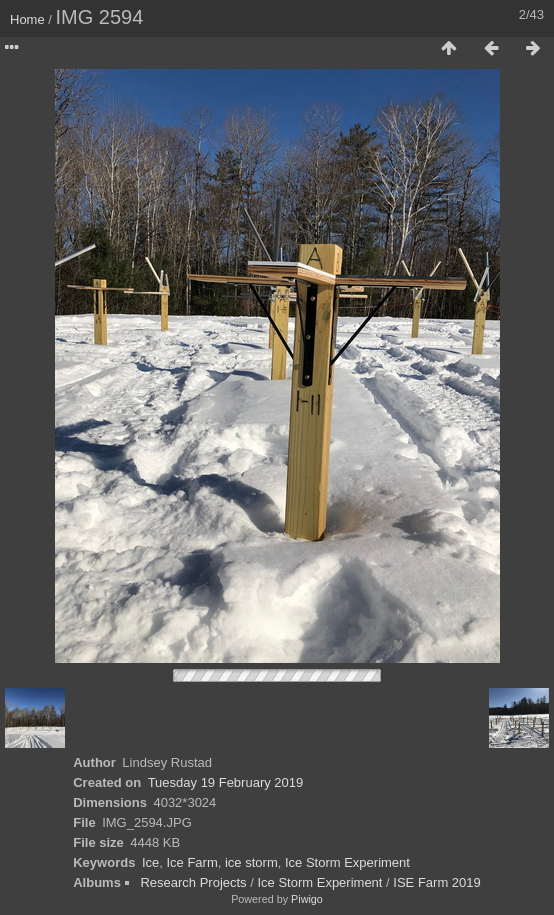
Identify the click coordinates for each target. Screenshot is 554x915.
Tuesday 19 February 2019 (226, 782)
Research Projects (193, 882)
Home (27, 19)
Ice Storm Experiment (347, 862)
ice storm (251, 862)
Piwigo (307, 899)
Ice (150, 862)
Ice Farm (191, 862)
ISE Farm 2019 (436, 882)
